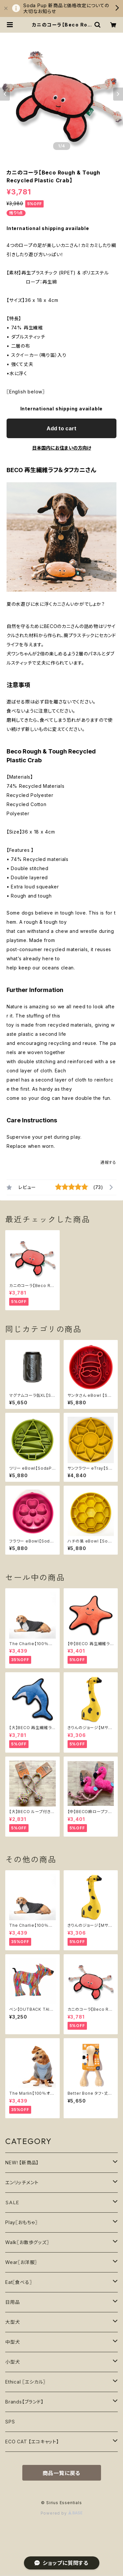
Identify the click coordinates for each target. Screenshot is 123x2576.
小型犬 (12, 2362)
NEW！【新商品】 (22, 2162)
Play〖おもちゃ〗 (21, 2222)
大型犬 (12, 2322)
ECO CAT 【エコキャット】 (32, 2441)
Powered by (62, 2513)
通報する (108, 1162)
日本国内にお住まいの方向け (61, 448)
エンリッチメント (21, 2182)
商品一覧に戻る (62, 2473)
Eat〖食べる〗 (18, 2282)
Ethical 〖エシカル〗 (25, 2382)
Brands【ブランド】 (24, 2401)
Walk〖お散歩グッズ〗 (27, 2242)
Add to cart (61, 428)
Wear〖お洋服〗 (21, 2262)
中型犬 (12, 2342)
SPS (10, 2421)
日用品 (12, 2302)
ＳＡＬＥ (12, 2202)
